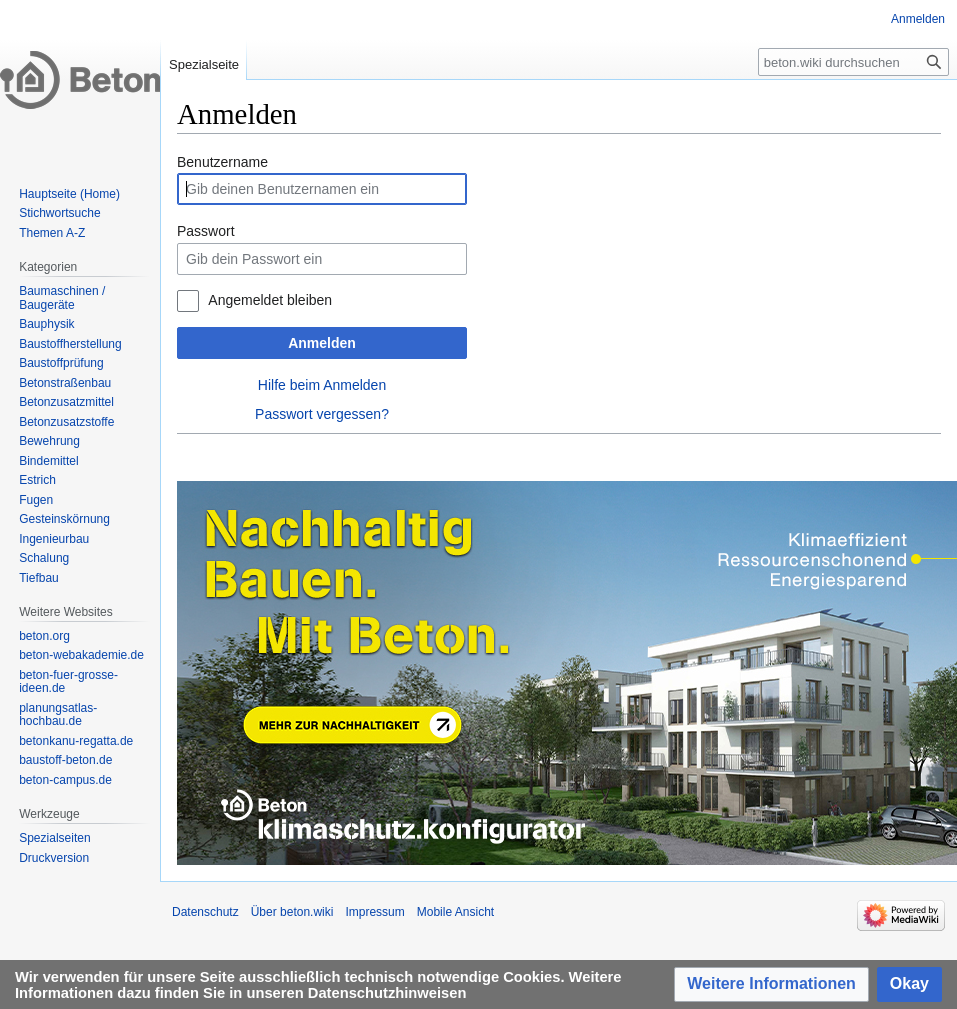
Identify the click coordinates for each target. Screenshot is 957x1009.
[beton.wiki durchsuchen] (853, 62)
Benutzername (222, 162)
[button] (771, 984)
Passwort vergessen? (322, 414)
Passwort (206, 231)
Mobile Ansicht (455, 912)
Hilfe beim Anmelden (322, 385)
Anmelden (322, 343)
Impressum (374, 912)
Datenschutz (205, 912)
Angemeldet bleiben (270, 300)
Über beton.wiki (292, 912)
